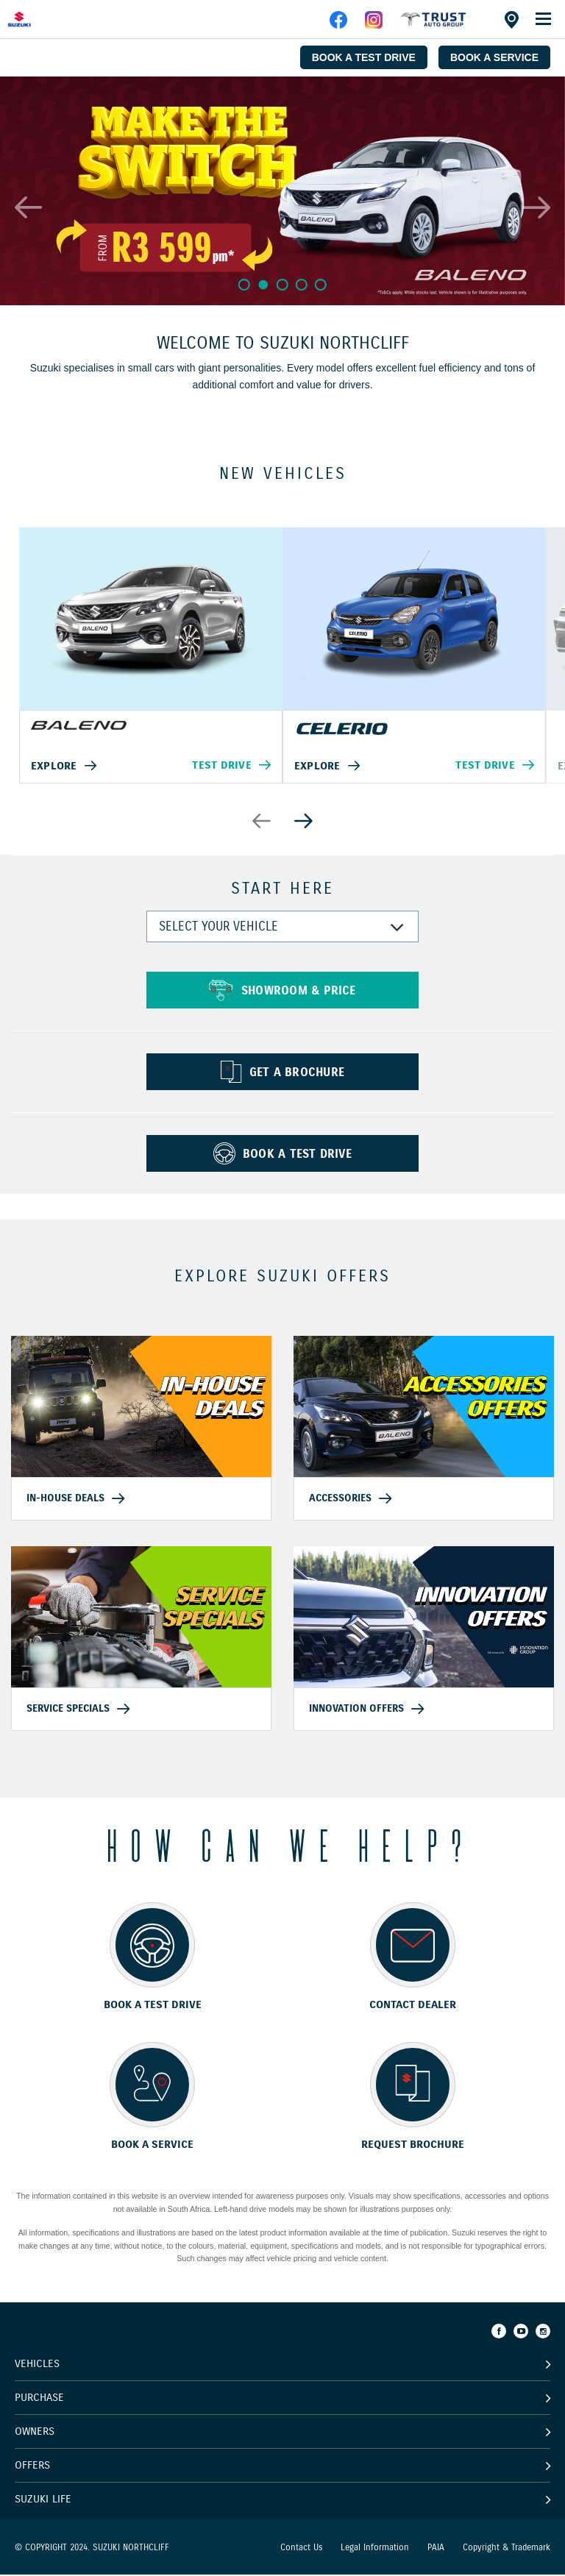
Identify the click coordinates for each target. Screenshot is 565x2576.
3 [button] (283, 284)
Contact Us (301, 2548)
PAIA (435, 2548)
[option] (282, 191)
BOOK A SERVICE (494, 57)
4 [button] (302, 284)
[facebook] (433, 25)
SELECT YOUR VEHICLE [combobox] (218, 928)
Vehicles (37, 2365)
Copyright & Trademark (506, 2548)
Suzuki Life (43, 2500)
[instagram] (374, 25)
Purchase (39, 2398)
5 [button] (322, 284)
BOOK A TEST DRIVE (364, 57)
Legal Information (375, 2548)
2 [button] (262, 285)
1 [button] (243, 284)
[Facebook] (498, 2332)
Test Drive (221, 765)
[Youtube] (521, 2332)
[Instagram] (543, 2332)
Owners (34, 2432)
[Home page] (44, 19)
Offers (32, 2466)
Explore (54, 766)
